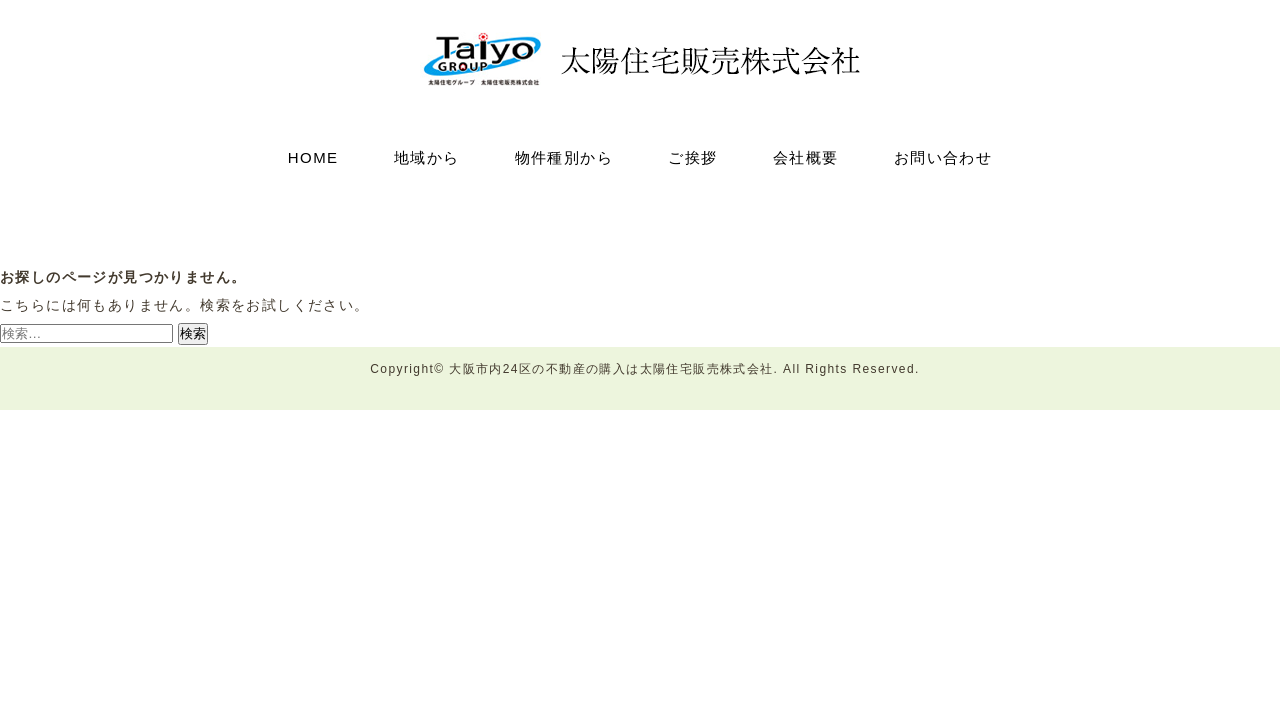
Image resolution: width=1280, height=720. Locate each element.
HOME (313, 157)
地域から (427, 157)
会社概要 (806, 157)
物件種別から (564, 157)
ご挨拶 (692, 157)
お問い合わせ (943, 157)
